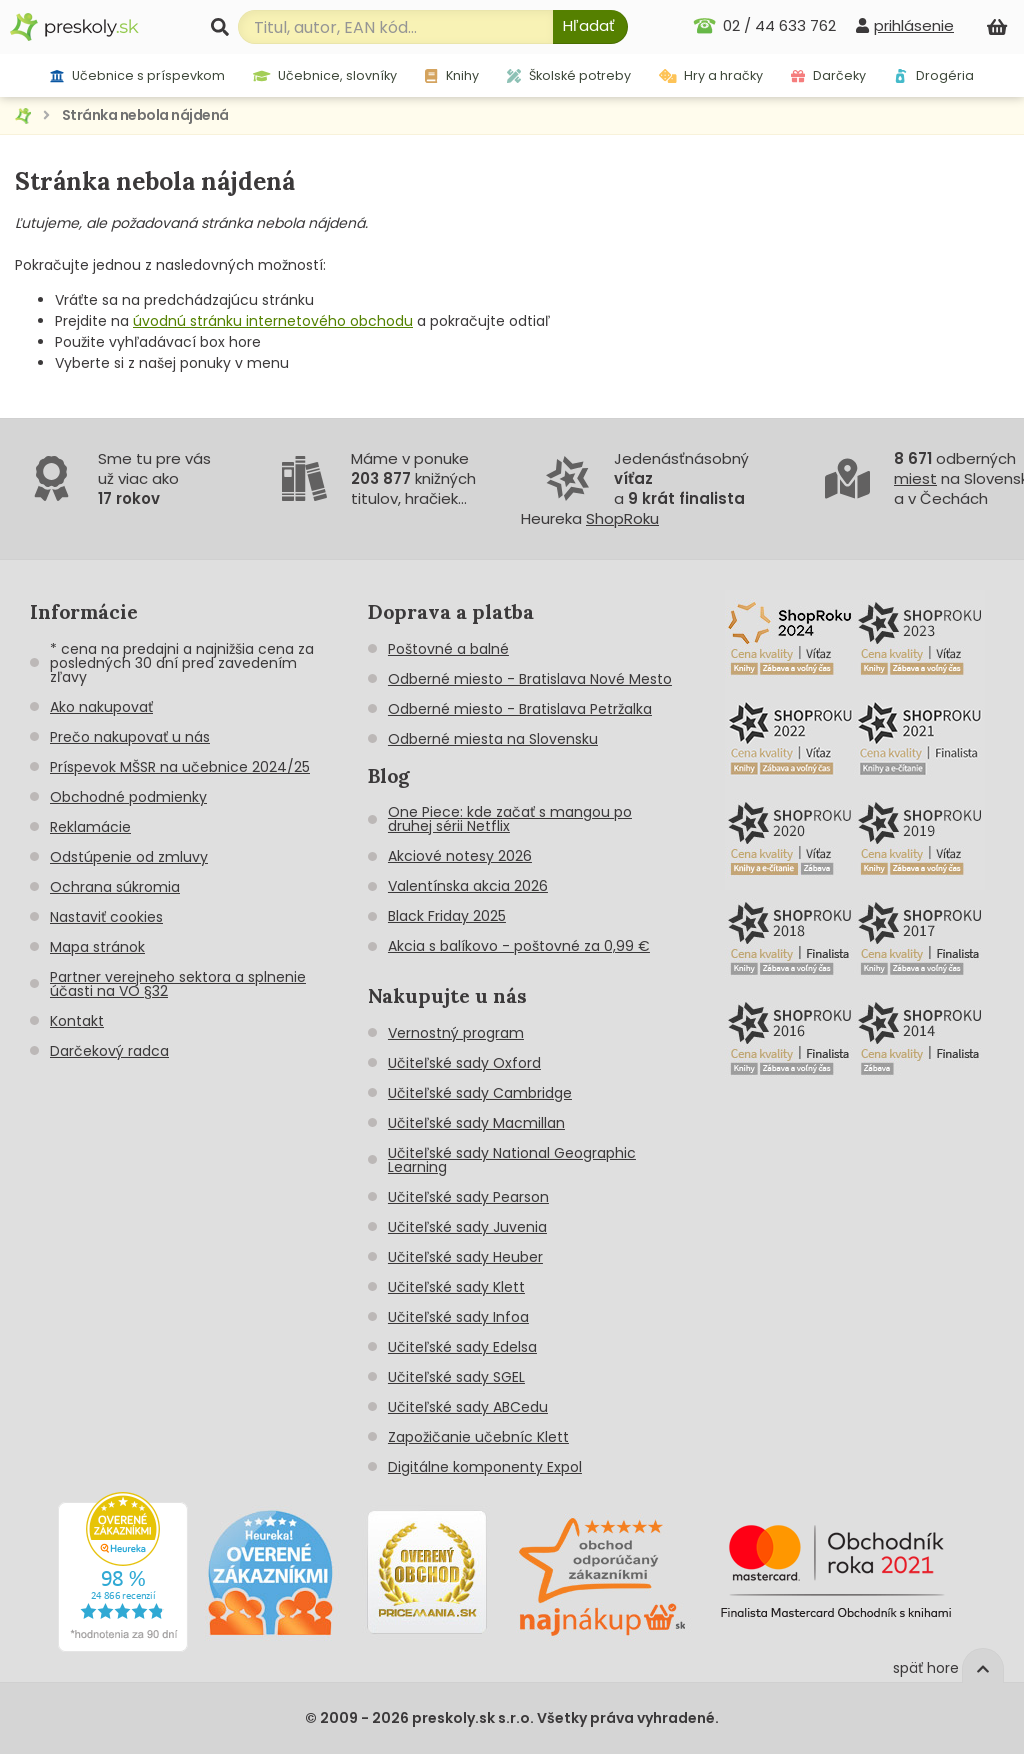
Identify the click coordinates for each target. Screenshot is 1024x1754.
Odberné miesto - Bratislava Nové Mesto (530, 679)
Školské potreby (569, 75)
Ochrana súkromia (115, 887)
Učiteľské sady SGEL (456, 1377)
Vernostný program (456, 1033)
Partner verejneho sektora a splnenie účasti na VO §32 (178, 984)
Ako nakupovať (101, 707)
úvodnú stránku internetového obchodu (273, 321)
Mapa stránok (97, 947)
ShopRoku (622, 518)
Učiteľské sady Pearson (468, 1197)
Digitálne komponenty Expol (485, 1467)
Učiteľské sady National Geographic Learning (512, 1160)
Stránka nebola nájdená (145, 115)
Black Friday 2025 (447, 916)
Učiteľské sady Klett (456, 1287)
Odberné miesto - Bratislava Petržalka (520, 709)
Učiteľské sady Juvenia (467, 1227)
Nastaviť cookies (106, 917)
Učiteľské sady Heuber (465, 1257)
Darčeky (828, 75)
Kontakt (77, 1021)
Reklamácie (90, 827)
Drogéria (934, 75)
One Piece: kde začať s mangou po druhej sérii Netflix (510, 819)
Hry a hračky (711, 75)
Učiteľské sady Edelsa (462, 1347)
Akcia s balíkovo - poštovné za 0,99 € (519, 946)
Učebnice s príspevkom (137, 75)
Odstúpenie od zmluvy (129, 857)
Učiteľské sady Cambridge (480, 1093)
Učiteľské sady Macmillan (476, 1123)
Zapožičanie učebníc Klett (478, 1437)
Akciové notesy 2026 (460, 856)
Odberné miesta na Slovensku (493, 739)
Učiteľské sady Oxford (464, 1063)
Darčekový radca (109, 1051)
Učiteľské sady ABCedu (468, 1407)
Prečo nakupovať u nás (130, 737)
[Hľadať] (590, 27)
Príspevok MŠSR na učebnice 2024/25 (180, 767)
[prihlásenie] (905, 25)
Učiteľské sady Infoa (458, 1317)
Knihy (451, 75)
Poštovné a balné (448, 649)
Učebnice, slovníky (325, 75)
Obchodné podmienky (128, 797)
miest (915, 478)
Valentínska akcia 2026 (468, 886)
